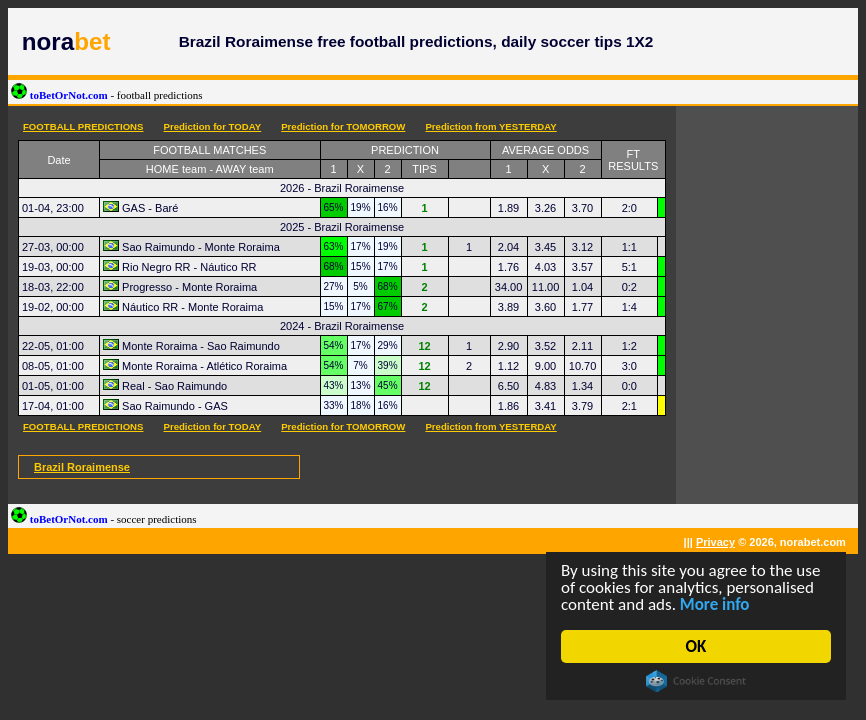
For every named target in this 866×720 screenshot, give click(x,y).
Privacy (715, 542)
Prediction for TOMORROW (343, 126)
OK (696, 646)
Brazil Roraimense (82, 467)
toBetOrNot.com (107, 95)
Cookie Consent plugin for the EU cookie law (697, 681)
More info (715, 604)
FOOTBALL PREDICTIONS (83, 126)
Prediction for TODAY (212, 126)
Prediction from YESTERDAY (490, 126)
